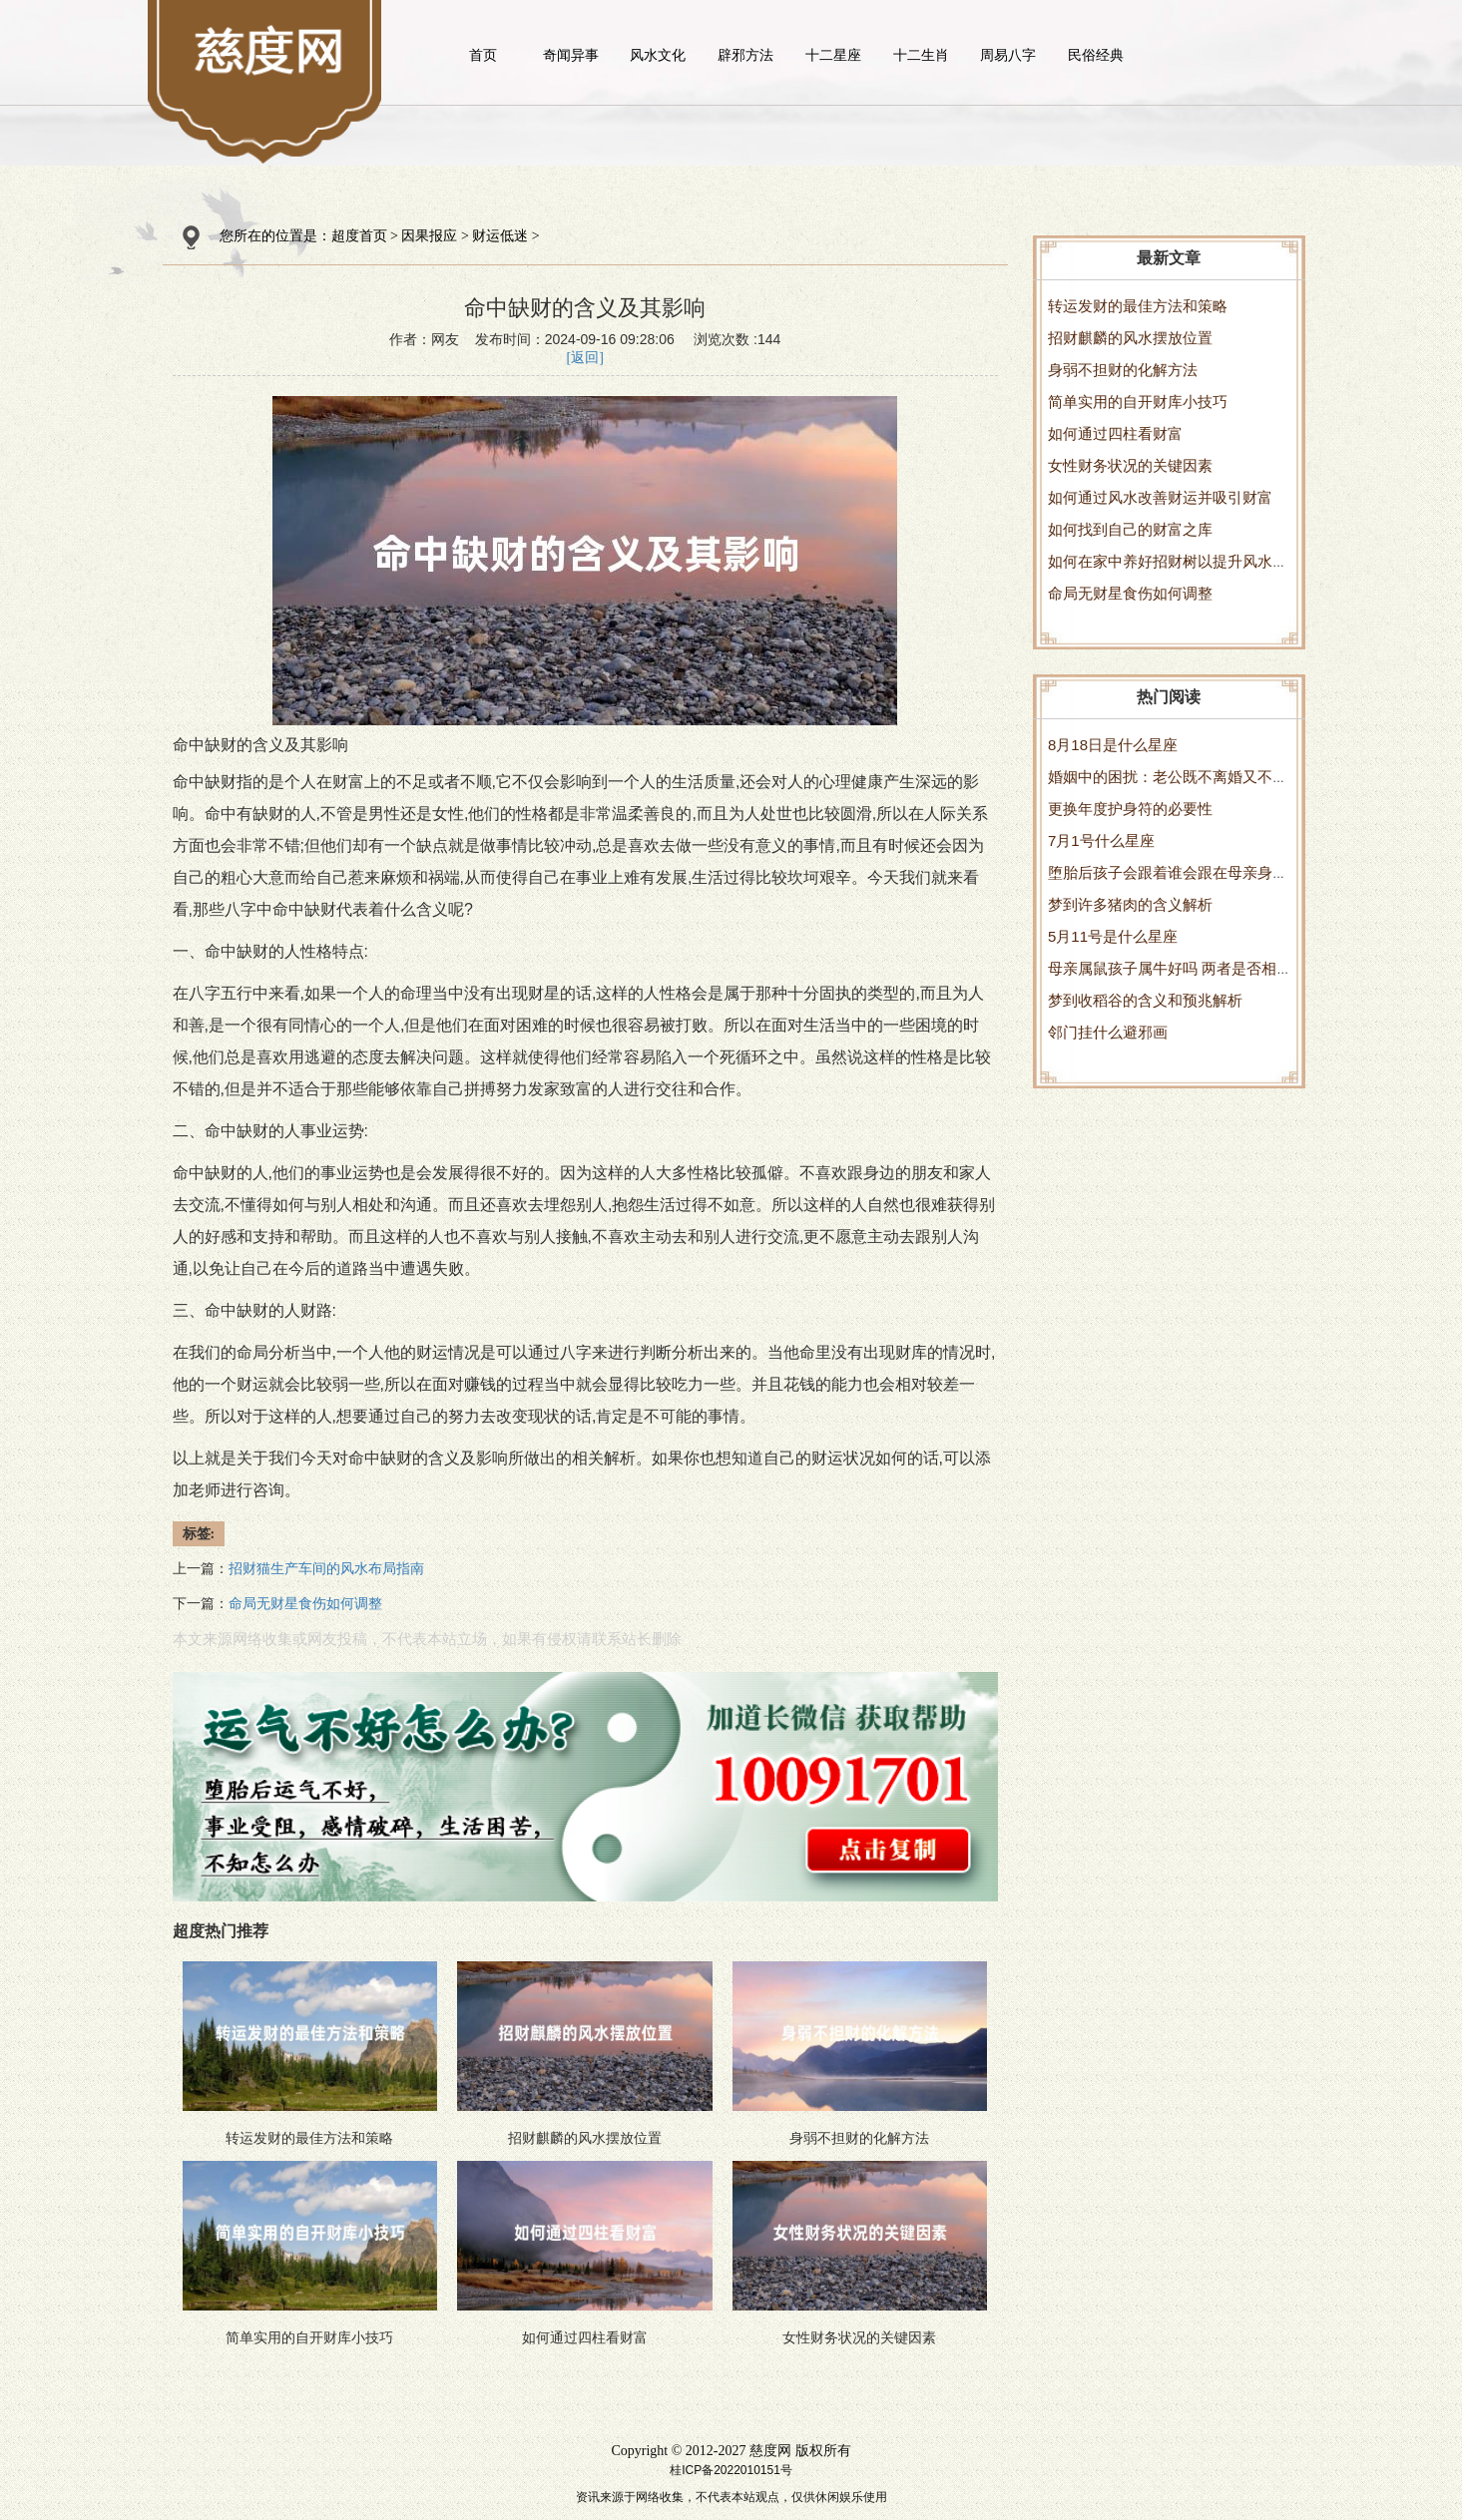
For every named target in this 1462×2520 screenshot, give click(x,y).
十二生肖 (921, 55)
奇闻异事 (571, 55)
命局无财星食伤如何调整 (1130, 593)
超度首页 (359, 235)
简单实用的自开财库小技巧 (1137, 401)
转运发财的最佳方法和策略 (1137, 305)
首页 (483, 55)
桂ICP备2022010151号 (731, 2470)
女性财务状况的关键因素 (1130, 465)
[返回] (585, 357)
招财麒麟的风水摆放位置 (1130, 337)
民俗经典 (1096, 55)
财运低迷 (500, 235)
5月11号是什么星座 (1113, 936)
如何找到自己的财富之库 (1130, 529)
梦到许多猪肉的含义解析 (1130, 904)
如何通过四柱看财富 (1115, 433)
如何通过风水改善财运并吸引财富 (1160, 497)
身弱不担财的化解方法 (1123, 369)
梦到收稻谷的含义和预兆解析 (1145, 1000)
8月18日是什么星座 (1113, 744)
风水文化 (658, 55)
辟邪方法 (745, 55)
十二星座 (833, 55)
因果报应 (429, 235)
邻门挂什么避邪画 (1108, 1032)
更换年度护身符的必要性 (1130, 808)
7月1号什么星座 (1101, 840)
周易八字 (1008, 55)
